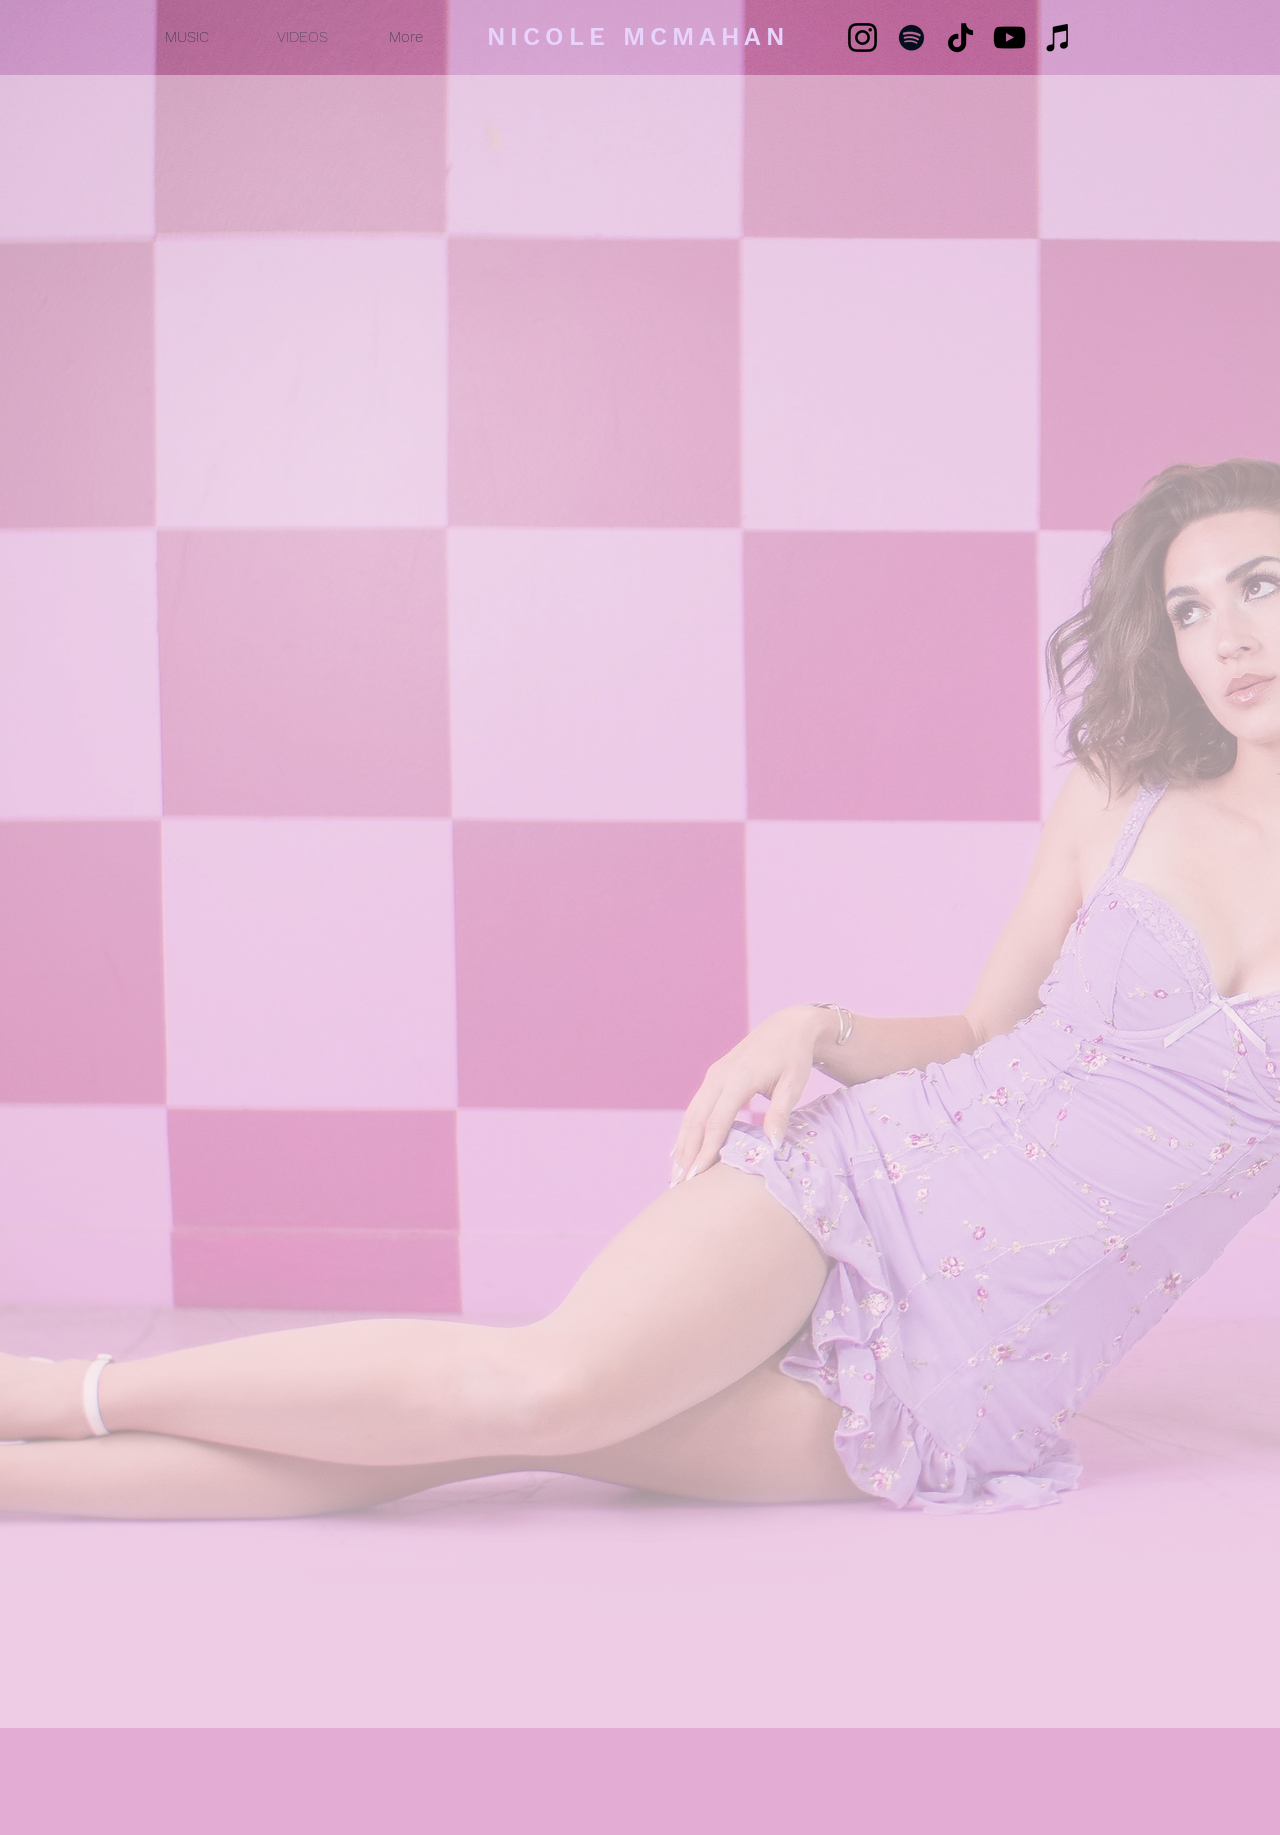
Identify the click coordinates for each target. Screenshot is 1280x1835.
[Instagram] (862, 37)
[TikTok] (960, 37)
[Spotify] (911, 37)
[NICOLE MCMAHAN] (640, 36)
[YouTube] (1009, 37)
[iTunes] (1058, 37)
